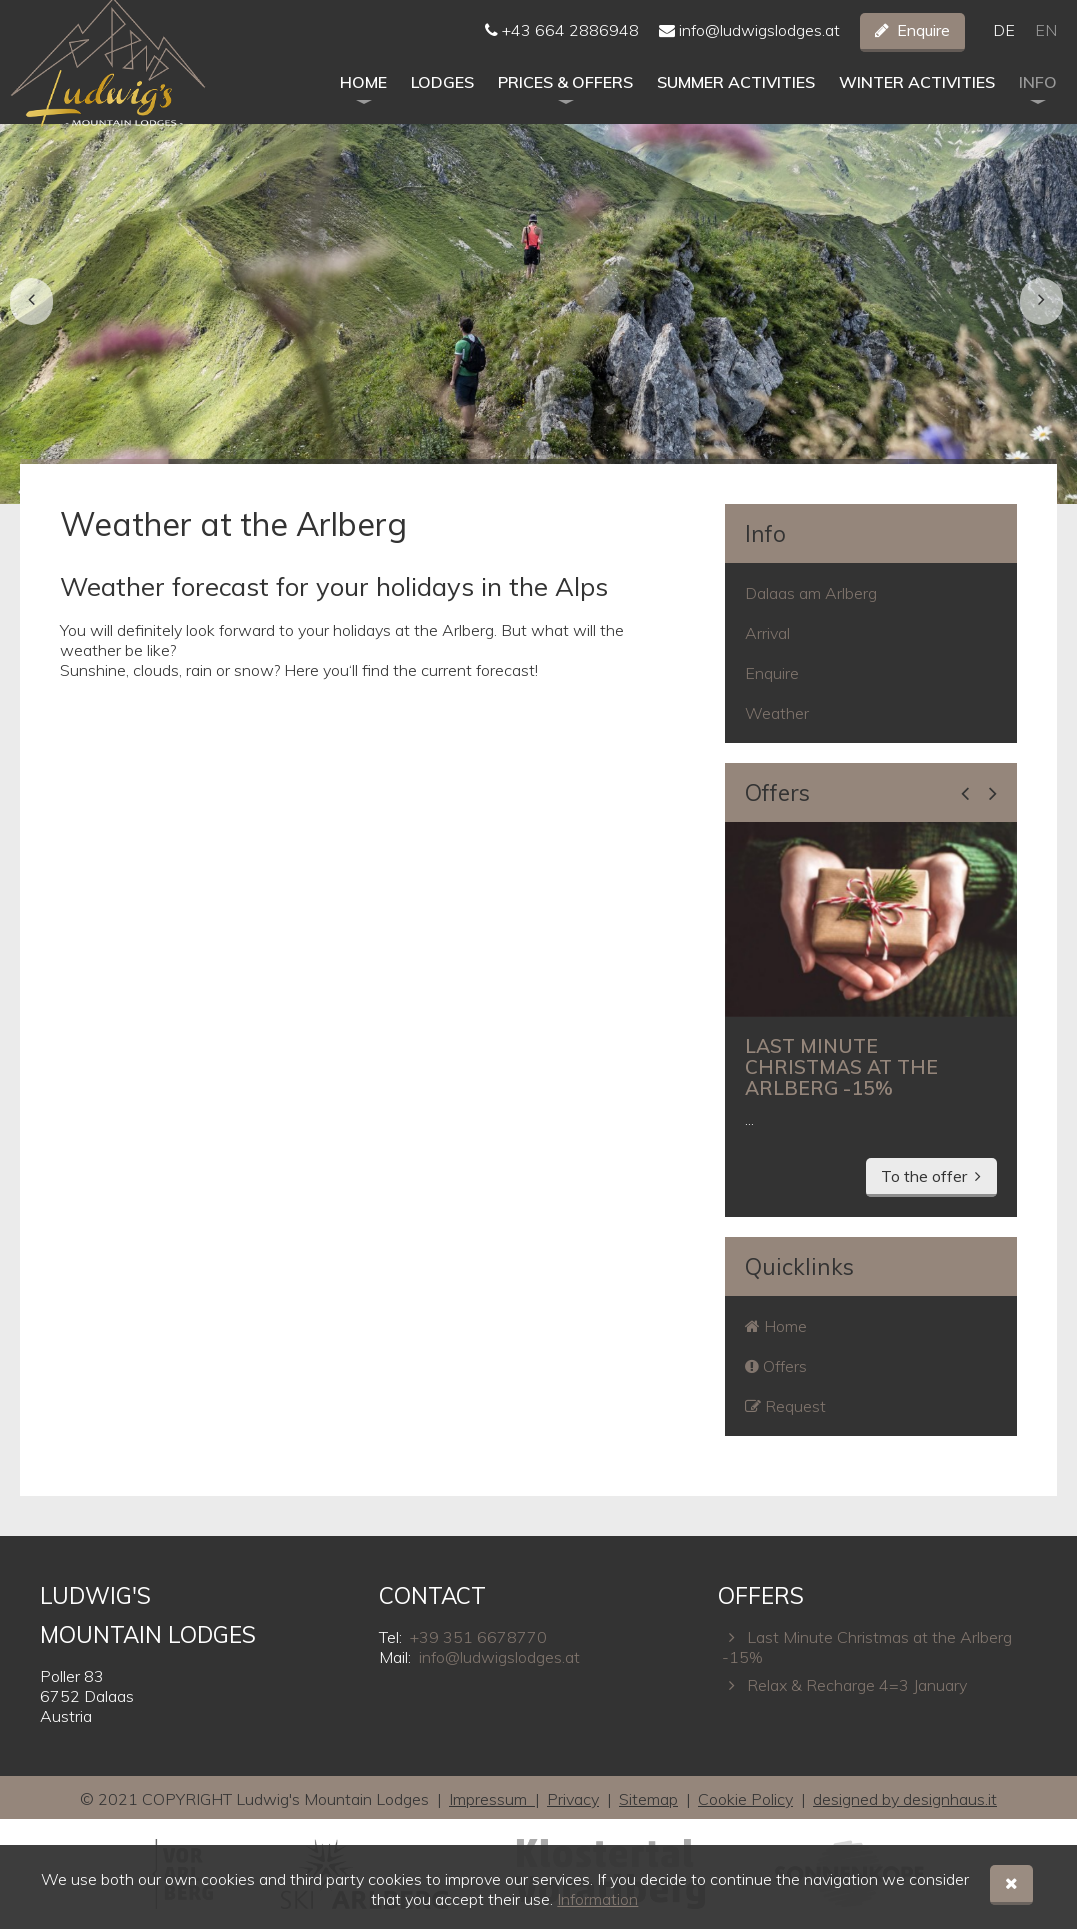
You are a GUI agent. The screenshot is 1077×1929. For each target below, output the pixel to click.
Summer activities (736, 101)
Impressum (492, 1799)
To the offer (924, 1176)
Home (363, 101)
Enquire (923, 40)
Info (1038, 101)
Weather (777, 713)
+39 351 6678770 (478, 1637)
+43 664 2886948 (562, 40)
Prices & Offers (565, 101)
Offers (777, 792)
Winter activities (917, 101)
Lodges (442, 101)
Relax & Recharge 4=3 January (844, 1685)
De (1004, 40)
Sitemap (648, 1799)
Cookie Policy (745, 1799)
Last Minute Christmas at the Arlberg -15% (867, 1647)
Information (597, 1899)
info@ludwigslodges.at (749, 40)
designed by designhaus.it (905, 1799)
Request (785, 1406)
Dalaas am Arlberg (811, 593)
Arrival (767, 633)
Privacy (573, 1799)
